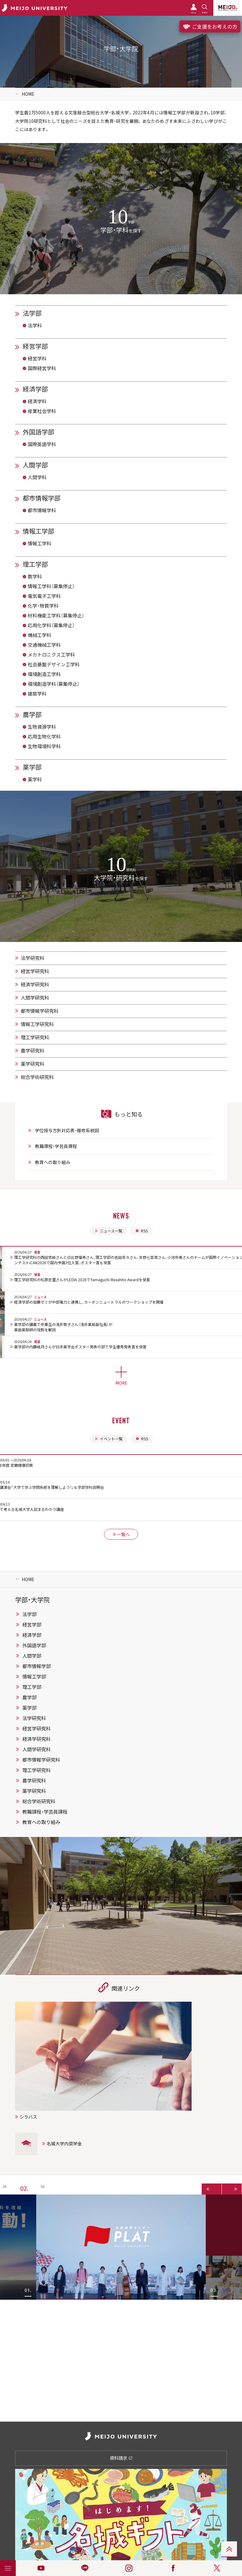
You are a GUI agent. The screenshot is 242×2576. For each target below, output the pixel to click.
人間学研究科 (35, 997)
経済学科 (37, 401)
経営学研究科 (35, 971)
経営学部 (35, 346)
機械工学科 (39, 635)
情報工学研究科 (37, 1024)
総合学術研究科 (37, 1077)
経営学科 (37, 358)
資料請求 (121, 2458)
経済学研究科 (35, 984)
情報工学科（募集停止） (51, 586)
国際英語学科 (42, 444)
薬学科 (35, 779)
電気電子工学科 (44, 596)
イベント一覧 (108, 1439)
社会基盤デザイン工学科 (54, 664)
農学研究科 (32, 1050)
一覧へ (121, 1534)
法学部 (32, 313)
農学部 (32, 714)
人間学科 (37, 477)
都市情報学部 (41, 497)
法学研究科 (32, 958)
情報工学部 (38, 531)
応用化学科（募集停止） (51, 625)
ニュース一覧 (108, 1231)
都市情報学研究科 (40, 1010)
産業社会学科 (42, 411)
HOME (28, 94)
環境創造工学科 (44, 674)
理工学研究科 (35, 1037)
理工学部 (35, 564)
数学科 (35, 576)
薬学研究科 (32, 1063)
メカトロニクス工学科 (51, 654)
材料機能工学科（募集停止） (56, 615)
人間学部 (35, 464)
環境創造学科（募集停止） (53, 683)
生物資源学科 (42, 726)
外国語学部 (38, 431)
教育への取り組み (52, 1162)
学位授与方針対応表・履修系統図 (67, 1130)
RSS (141, 1231)
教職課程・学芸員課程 (56, 1146)
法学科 (35, 325)
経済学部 (35, 388)
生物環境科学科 (44, 746)
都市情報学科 (42, 510)
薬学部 (32, 767)
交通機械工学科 (44, 644)
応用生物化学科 (44, 736)
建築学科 (37, 693)
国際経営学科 (42, 368)
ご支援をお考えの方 (209, 26)
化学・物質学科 (43, 605)
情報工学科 (39, 543)
